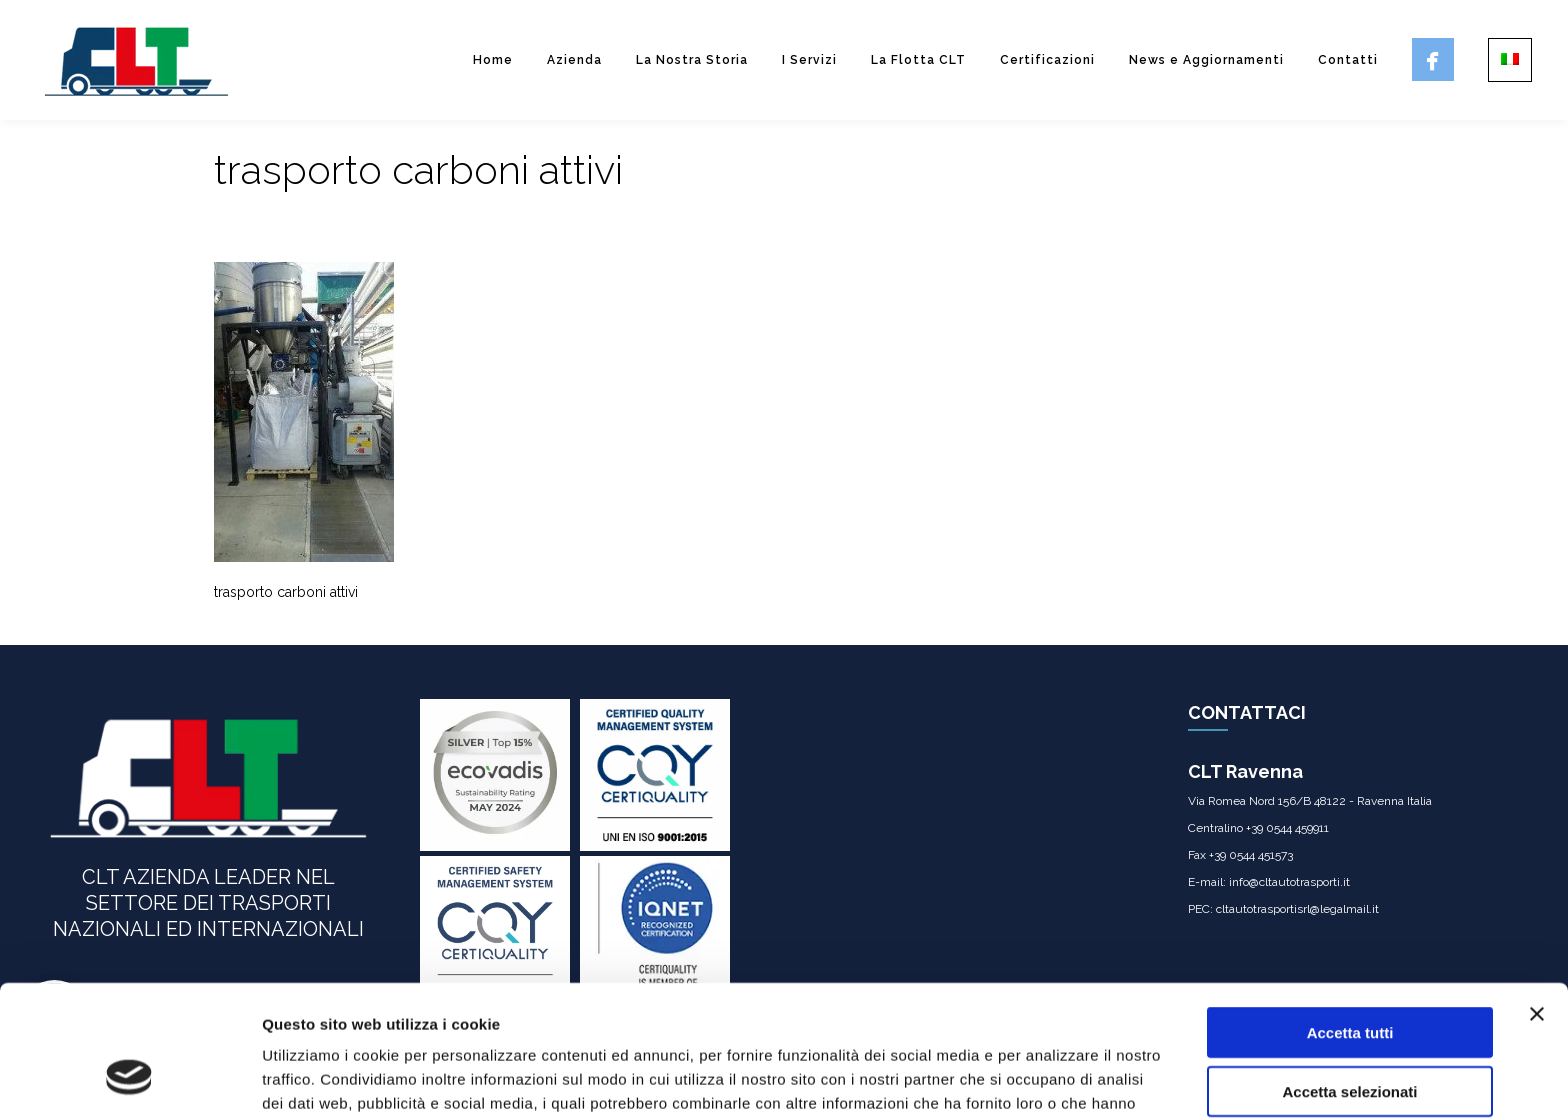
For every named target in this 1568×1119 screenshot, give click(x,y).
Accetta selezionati (1349, 978)
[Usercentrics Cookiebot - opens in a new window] (129, 1080)
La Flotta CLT (918, 60)
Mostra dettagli (1052, 1079)
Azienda (574, 60)
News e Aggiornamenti (1206, 60)
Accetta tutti (1350, 919)
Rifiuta (1350, 1036)
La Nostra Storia (692, 60)
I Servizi (809, 60)
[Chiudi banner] (1537, 901)
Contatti (1348, 60)
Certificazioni (1047, 60)
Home (493, 60)
